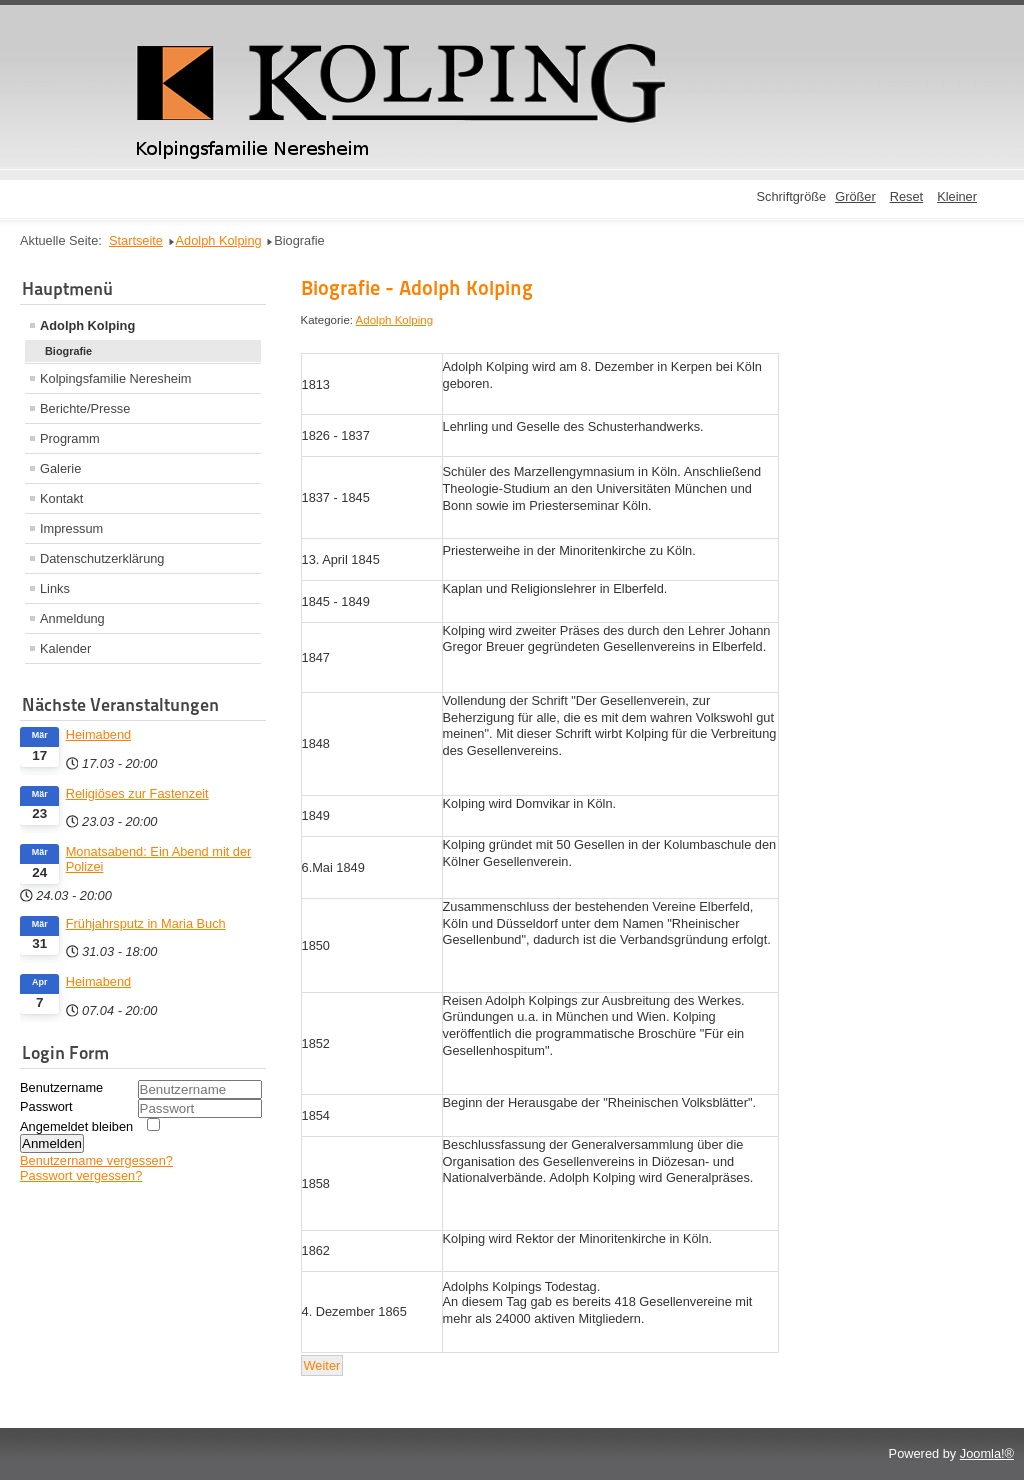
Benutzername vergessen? (96, 1160)
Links (55, 588)
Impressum (71, 528)
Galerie (60, 468)
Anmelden (52, 1143)
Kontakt (61, 498)
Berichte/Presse (85, 408)
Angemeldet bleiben (76, 1126)
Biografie (68, 351)
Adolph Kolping (87, 325)
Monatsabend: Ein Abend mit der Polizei (159, 859)
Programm (70, 438)
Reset (906, 196)
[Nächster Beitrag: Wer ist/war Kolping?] (322, 1365)
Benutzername (61, 1087)
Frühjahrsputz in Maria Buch (146, 923)
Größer (855, 196)
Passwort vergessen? (81, 1175)
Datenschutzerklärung (102, 558)
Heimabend (98, 734)
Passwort (46, 1106)
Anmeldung (72, 618)
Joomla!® (987, 1453)
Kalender (65, 648)
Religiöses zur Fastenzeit (137, 793)
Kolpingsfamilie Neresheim (116, 378)
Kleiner (957, 196)
